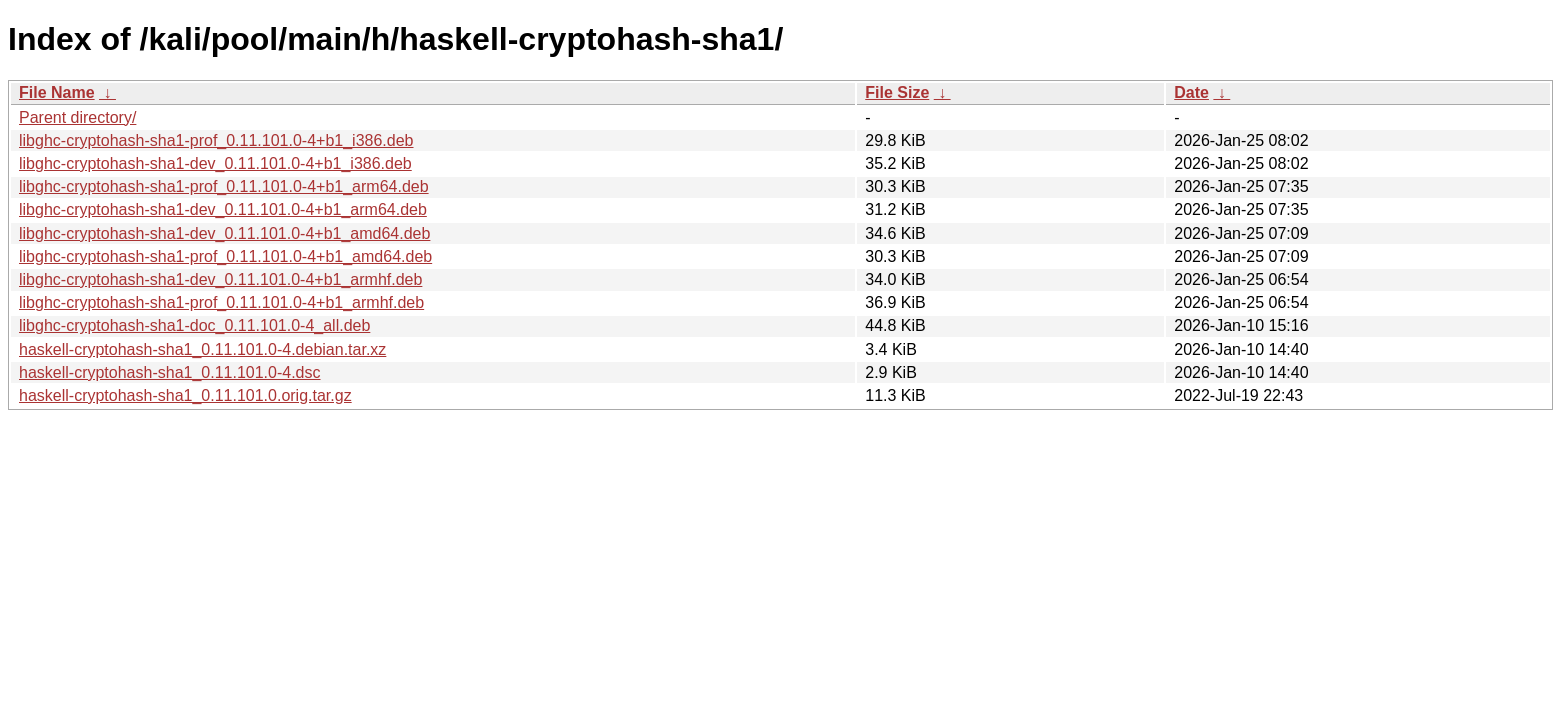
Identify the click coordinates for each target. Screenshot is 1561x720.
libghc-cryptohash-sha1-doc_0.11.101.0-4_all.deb (194, 325)
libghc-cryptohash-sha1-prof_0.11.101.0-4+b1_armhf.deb (221, 302)
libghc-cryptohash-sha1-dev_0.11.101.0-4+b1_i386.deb (215, 163)
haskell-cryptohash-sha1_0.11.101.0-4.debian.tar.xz (202, 349)
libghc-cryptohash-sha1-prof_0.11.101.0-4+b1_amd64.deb (225, 256)
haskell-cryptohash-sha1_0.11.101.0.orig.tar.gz (185, 395)
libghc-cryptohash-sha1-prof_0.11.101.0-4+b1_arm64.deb (224, 186)
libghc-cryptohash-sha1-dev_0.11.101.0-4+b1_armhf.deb (220, 279)
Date (1191, 92)
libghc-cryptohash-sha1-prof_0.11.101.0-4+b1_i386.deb (216, 140)
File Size (897, 92)
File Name (57, 92)
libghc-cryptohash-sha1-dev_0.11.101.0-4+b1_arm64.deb (223, 209)
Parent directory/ (77, 117)
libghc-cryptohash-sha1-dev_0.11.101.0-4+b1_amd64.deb (224, 233)
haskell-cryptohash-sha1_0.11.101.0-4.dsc (170, 372)
